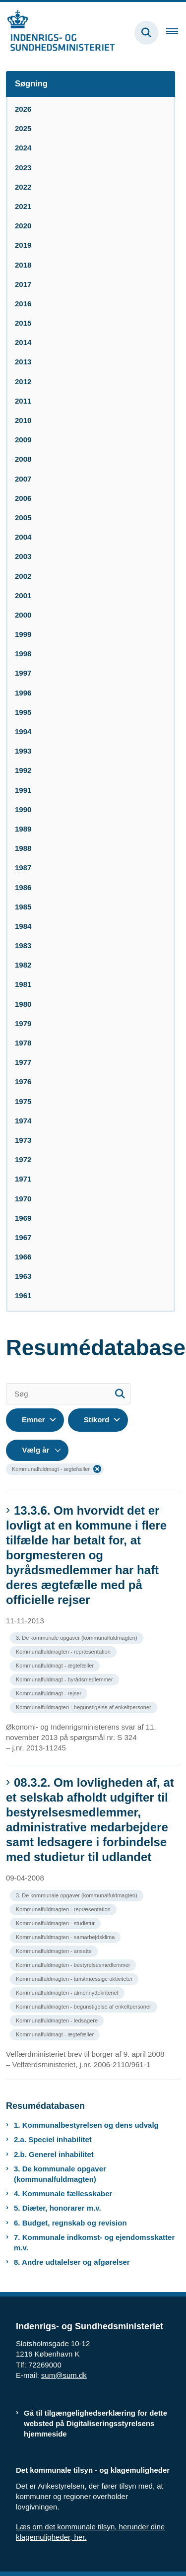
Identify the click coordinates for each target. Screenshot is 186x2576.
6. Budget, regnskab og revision (70, 2223)
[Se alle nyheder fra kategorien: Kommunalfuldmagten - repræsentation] (64, 1651)
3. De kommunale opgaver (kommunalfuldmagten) (60, 2173)
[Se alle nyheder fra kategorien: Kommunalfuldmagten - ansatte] (55, 1950)
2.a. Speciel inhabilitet (53, 2139)
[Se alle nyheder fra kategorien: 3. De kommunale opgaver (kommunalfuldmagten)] (77, 1637)
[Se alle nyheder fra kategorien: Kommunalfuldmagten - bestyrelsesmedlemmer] (74, 1964)
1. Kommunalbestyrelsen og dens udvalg (86, 2125)
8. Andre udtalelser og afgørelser (72, 2262)
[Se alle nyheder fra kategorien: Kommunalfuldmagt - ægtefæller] (56, 1665)
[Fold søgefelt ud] (146, 33)
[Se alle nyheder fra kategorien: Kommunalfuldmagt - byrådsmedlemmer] (65, 1678)
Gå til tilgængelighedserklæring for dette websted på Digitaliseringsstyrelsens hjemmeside (95, 2423)
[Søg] (68, 1393)
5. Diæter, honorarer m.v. (57, 2208)
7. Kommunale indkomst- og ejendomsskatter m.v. (94, 2242)
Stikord (97, 1419)
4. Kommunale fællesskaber (63, 2193)
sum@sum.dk (64, 2375)
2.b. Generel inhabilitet (54, 2154)
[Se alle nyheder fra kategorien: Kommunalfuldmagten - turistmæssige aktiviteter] (75, 1978)
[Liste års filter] (37, 1450)
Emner (33, 1419)
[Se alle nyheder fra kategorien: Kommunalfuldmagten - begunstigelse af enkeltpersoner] (84, 1706)
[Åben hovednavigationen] (176, 32)
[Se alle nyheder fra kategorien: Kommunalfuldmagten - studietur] (56, 1922)
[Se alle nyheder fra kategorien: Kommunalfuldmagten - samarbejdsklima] (66, 1936)
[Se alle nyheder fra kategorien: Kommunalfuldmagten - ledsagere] (58, 2020)
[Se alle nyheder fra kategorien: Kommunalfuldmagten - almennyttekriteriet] (68, 1992)
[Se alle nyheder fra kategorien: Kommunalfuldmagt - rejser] (49, 1692)
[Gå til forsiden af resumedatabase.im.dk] (57, 32)
